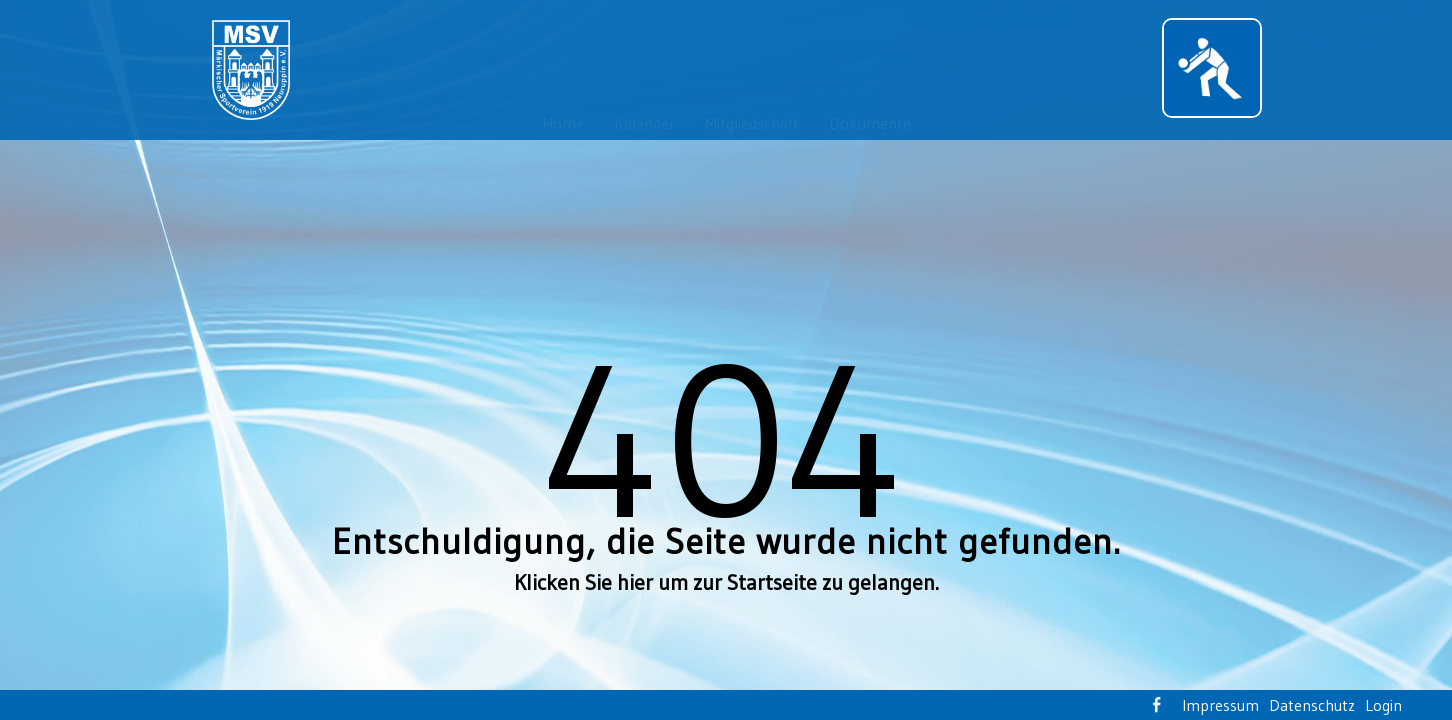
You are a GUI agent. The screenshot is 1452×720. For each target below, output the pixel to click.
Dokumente (870, 123)
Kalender (644, 123)
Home (563, 123)
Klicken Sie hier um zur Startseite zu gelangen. (726, 582)
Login (1383, 705)
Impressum (1220, 705)
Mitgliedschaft (752, 123)
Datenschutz (1312, 705)
